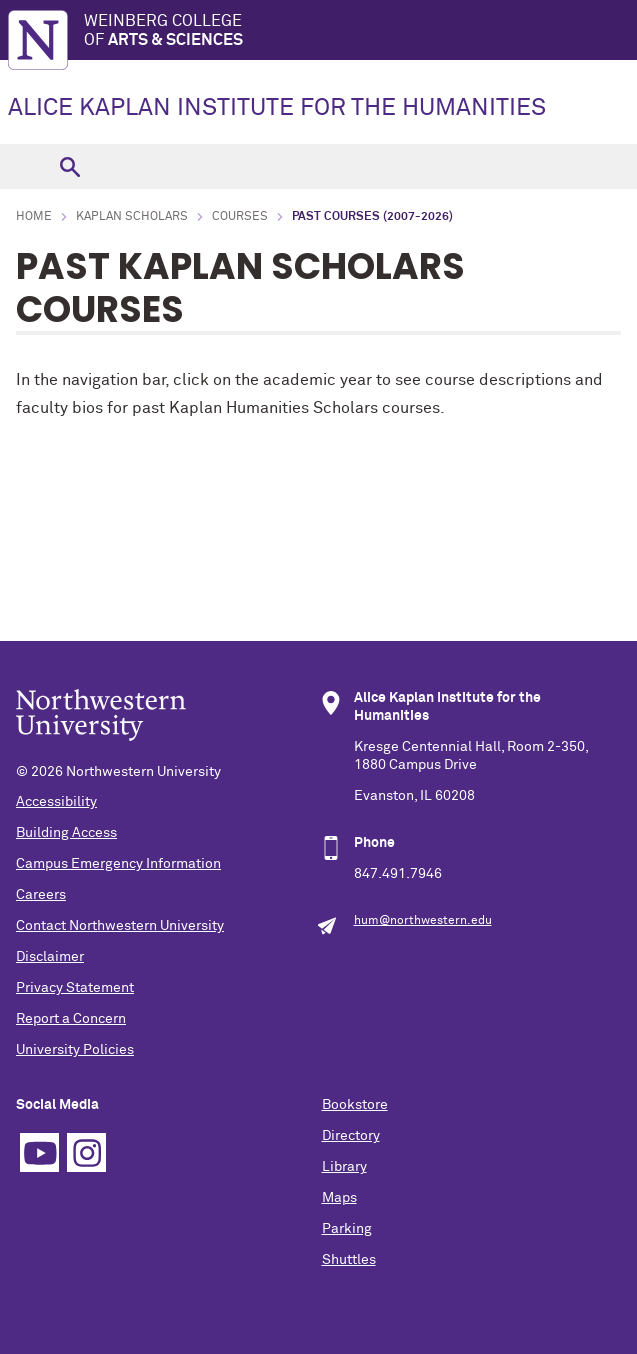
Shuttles (349, 1260)
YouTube (39, 1152)
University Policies (75, 1050)
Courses (240, 217)
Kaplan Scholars (132, 217)
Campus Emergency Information (118, 864)
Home (34, 217)
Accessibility (56, 802)
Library (344, 1167)
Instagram (86, 1152)
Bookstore (355, 1105)
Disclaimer (50, 957)
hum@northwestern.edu (423, 921)
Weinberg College (360, 31)
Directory (351, 1136)
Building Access (66, 833)
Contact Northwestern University (120, 926)
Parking (347, 1229)
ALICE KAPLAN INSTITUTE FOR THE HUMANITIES (277, 108)
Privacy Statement (75, 988)
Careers (41, 895)
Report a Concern (71, 1019)
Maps (339, 1198)
